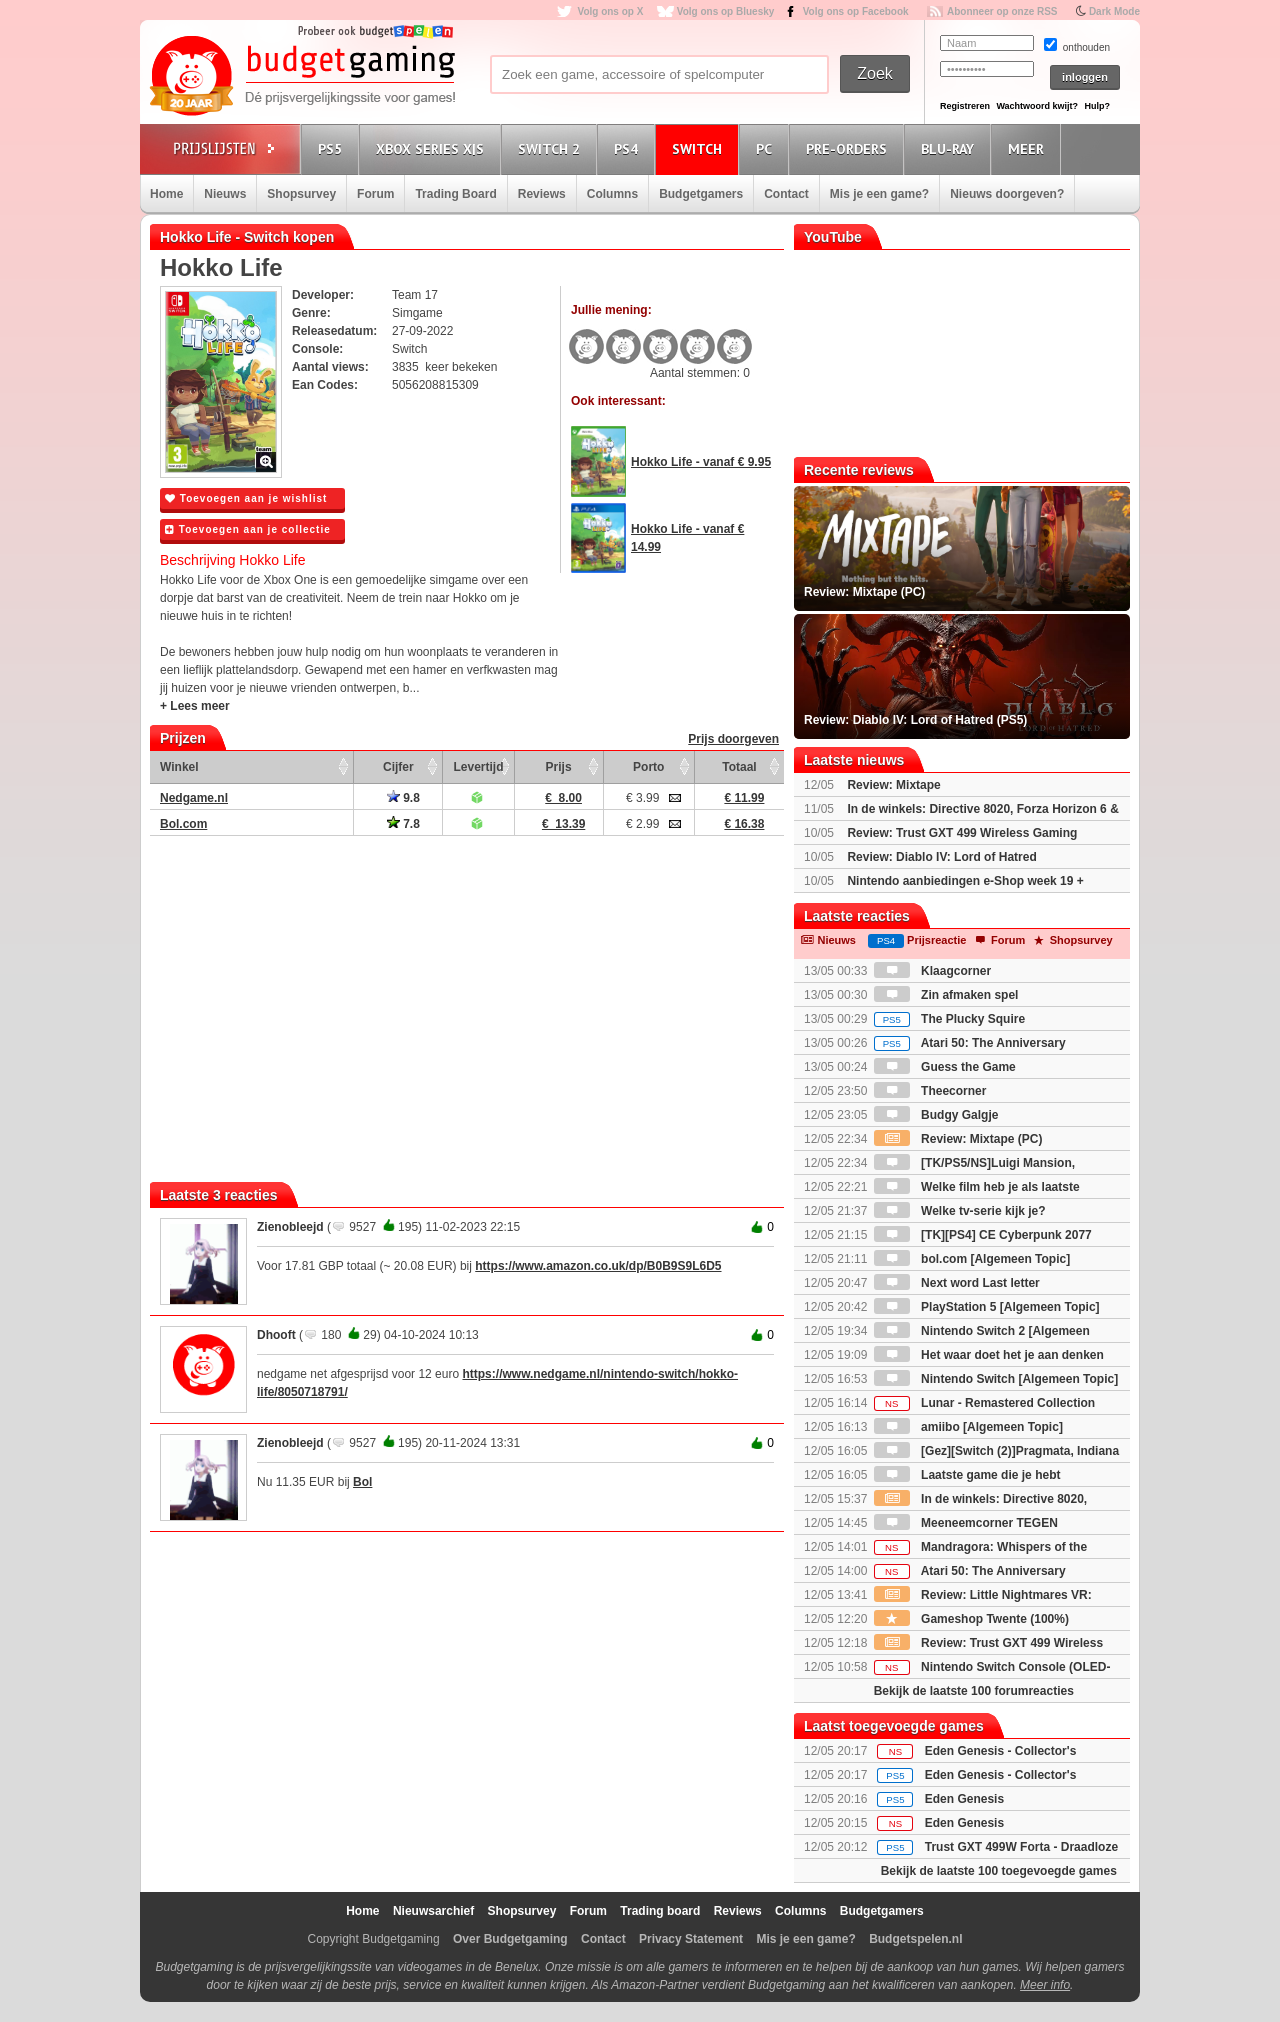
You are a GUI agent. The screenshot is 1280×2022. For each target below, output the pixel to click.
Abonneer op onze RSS (1002, 11)
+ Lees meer (195, 706)
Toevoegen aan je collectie (248, 529)
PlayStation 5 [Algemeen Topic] (987, 1307)
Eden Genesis (964, 1799)
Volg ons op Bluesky (726, 11)
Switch (700, 148)
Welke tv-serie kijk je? (960, 1211)
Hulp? (1097, 106)
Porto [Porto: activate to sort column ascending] (648, 767)
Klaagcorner (932, 971)
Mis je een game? (879, 194)
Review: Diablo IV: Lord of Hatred (941, 857)
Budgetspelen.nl (915, 1939)
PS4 (629, 148)
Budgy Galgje (936, 1115)
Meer (1029, 148)
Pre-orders (849, 148)
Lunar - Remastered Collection (984, 1403)
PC (767, 148)
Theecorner (930, 1091)
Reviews (542, 194)
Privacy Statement (691, 1939)
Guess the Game (945, 1067)
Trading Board (455, 194)
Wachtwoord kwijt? (1037, 106)
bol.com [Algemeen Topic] (972, 1259)
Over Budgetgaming (510, 1939)
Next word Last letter (957, 1283)
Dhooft (276, 1335)
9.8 (403, 798)
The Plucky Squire (949, 1019)
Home (166, 194)
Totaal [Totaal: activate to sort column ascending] (739, 767)
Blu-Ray (950, 148)
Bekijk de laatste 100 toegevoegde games (999, 1871)
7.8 (403, 824)
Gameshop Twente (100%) (971, 1619)
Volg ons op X (610, 11)
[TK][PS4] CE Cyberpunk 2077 (983, 1235)
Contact (786, 194)
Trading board (660, 1911)
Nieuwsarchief (433, 1911)
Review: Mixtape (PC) (958, 1139)
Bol (362, 1482)
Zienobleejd (290, 1227)
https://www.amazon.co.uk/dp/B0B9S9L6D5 (598, 1266)
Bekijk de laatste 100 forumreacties (974, 1691)
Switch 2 (552, 148)
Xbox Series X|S (433, 148)
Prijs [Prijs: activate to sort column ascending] (559, 767)
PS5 (333, 148)
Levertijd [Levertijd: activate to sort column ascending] (478, 767)
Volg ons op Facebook (856, 11)
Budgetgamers (701, 194)
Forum (375, 194)
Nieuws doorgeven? (1007, 194)
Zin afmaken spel (946, 995)
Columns (612, 194)
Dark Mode (1114, 11)
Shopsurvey (301, 194)
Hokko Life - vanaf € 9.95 (701, 462)
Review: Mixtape (893, 785)
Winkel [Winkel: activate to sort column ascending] (179, 767)
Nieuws (225, 194)
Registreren (965, 106)
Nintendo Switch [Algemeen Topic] (996, 1379)
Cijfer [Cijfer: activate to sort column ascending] (398, 767)
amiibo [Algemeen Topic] (968, 1427)
